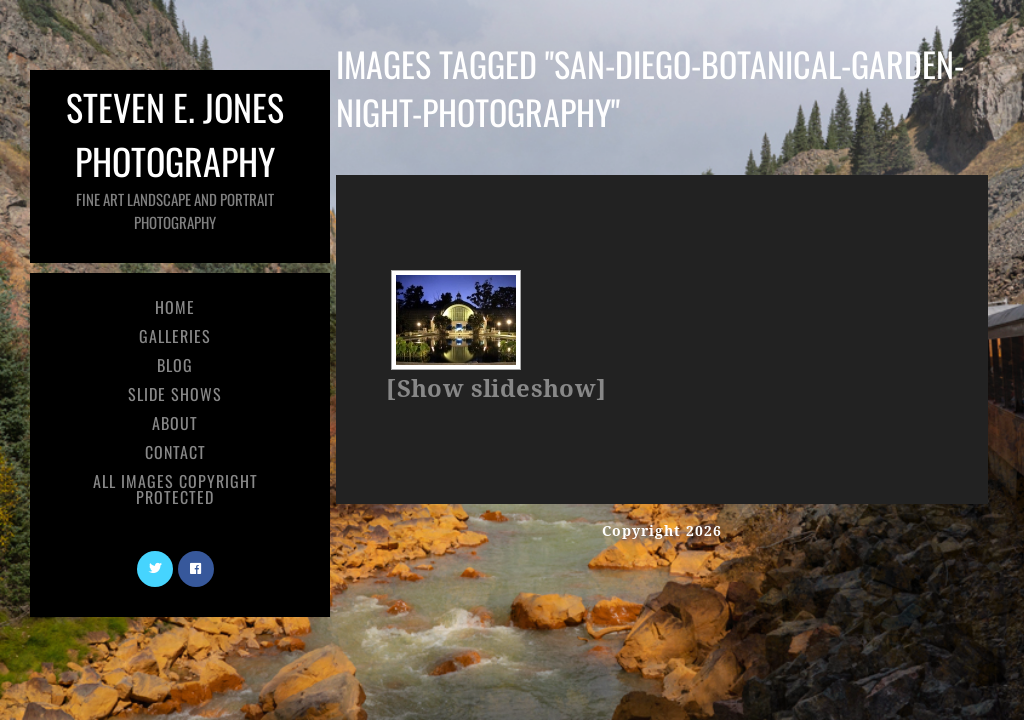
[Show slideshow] (496, 389)
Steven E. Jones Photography (175, 156)
